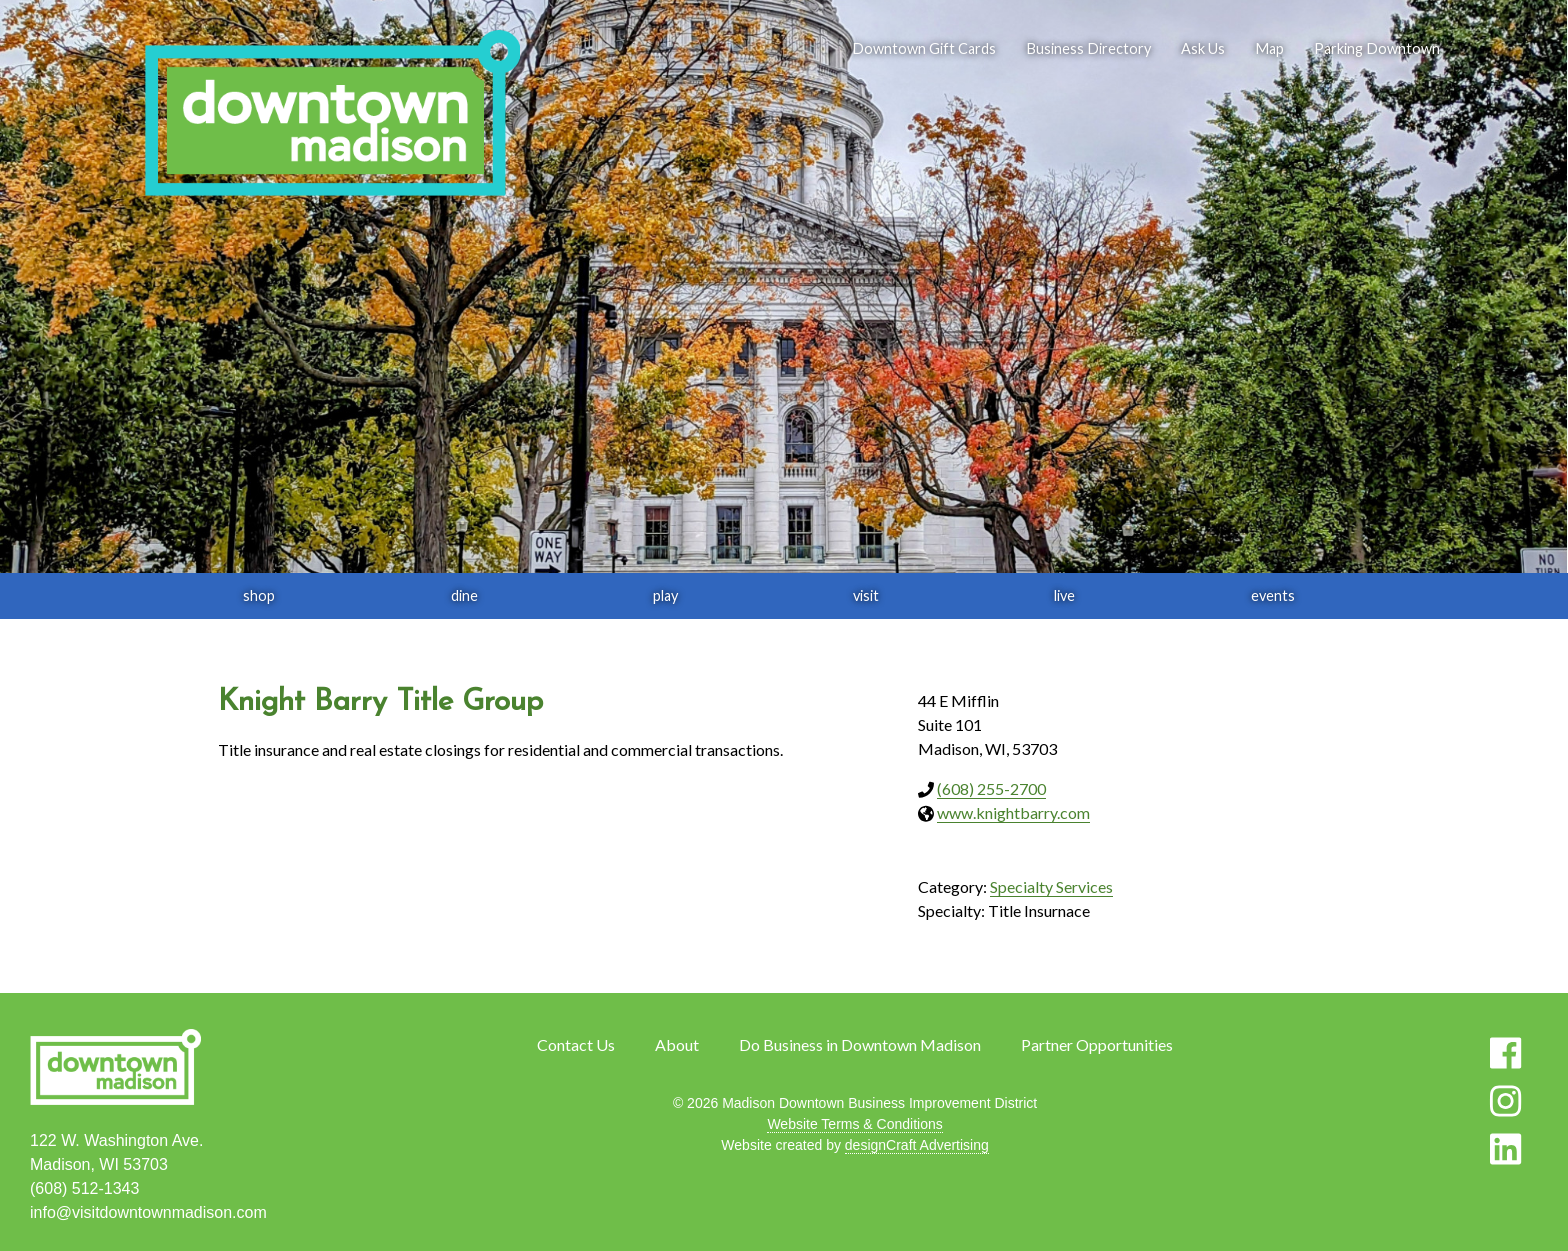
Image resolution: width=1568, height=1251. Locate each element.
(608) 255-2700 (991, 788)
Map (1269, 48)
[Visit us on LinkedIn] (1505, 1149)
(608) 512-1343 (84, 1188)
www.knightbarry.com (1013, 812)
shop (259, 595)
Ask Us (1203, 48)
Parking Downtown (1377, 48)
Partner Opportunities (1097, 1044)
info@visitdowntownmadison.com (148, 1212)
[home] (332, 115)
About (677, 1044)
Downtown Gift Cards (924, 48)
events (1273, 595)
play (665, 595)
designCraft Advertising (917, 1145)
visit (866, 595)
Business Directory (1088, 48)
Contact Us (576, 1044)
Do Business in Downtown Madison (860, 1044)
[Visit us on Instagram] (1505, 1101)
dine (464, 595)
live (1064, 595)
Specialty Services (1051, 886)
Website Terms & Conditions (854, 1124)
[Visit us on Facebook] (1505, 1053)
